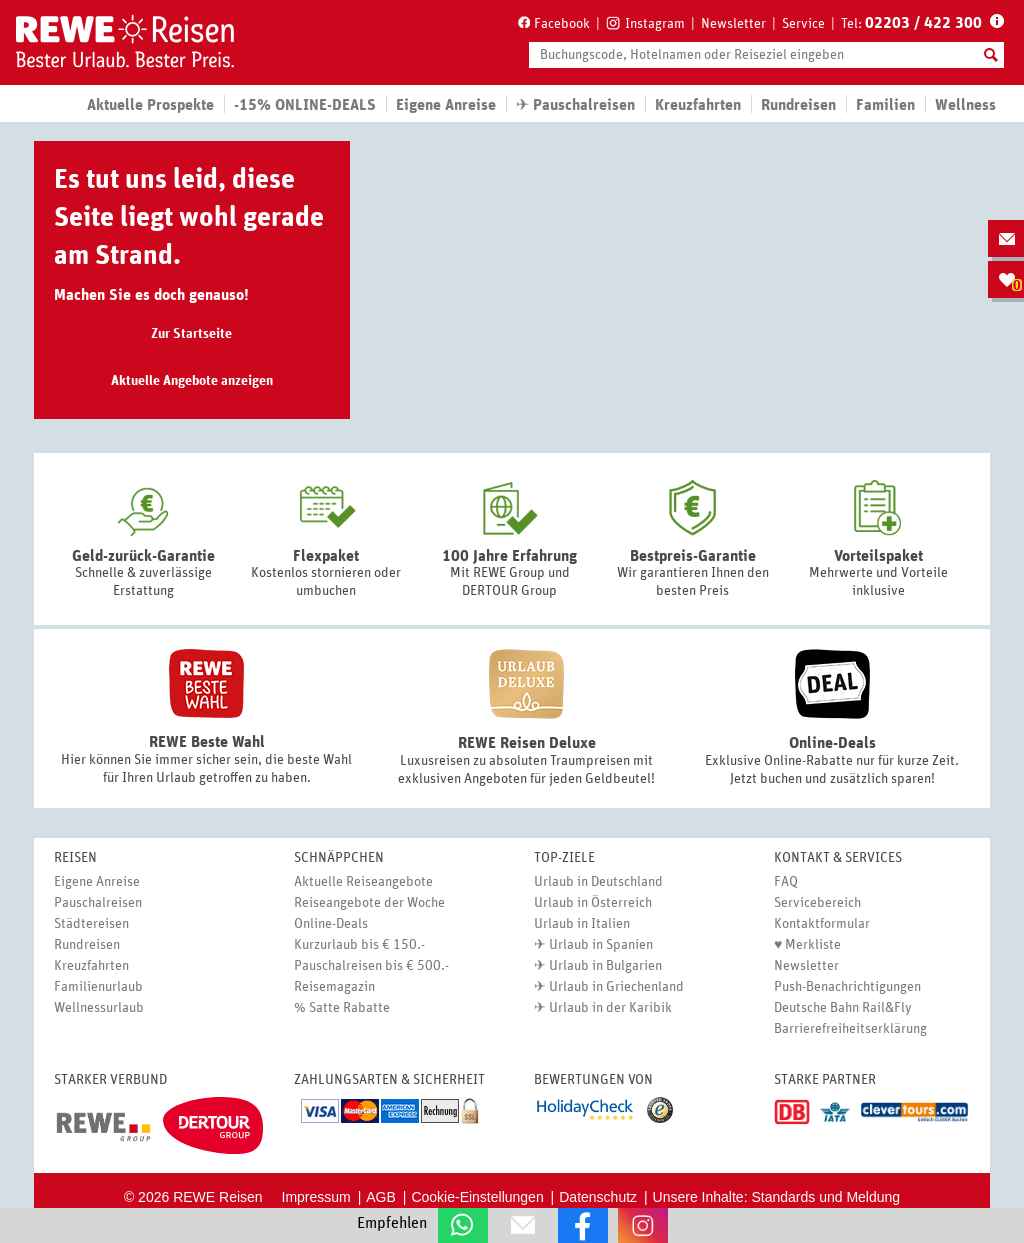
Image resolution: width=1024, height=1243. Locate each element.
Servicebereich (817, 903)
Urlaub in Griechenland (616, 987)
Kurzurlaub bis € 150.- (359, 945)
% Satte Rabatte (342, 1008)
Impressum (316, 1197)
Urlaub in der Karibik (610, 1008)
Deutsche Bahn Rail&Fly (843, 1008)
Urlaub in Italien (582, 924)
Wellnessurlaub (99, 1008)
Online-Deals (331, 924)
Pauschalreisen (98, 903)
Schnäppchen (339, 858)
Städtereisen (91, 924)
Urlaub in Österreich (593, 903)
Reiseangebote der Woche (369, 903)
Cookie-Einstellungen (477, 1197)
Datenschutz (598, 1197)
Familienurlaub (98, 987)
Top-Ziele (564, 858)
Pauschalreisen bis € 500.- (371, 966)
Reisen (75, 858)
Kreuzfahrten (698, 105)
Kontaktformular (822, 924)
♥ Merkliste (807, 945)
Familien (885, 105)
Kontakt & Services (838, 858)
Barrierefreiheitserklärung (850, 1029)
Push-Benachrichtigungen (847, 987)
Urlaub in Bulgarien (605, 966)
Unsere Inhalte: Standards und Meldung (777, 1197)
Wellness (965, 105)
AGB (381, 1197)
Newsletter (733, 24)
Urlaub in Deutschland (598, 882)
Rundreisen (87, 945)
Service (803, 24)
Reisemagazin (334, 987)
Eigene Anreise (97, 882)
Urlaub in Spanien (601, 945)
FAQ (786, 882)
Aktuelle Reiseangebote (363, 882)
